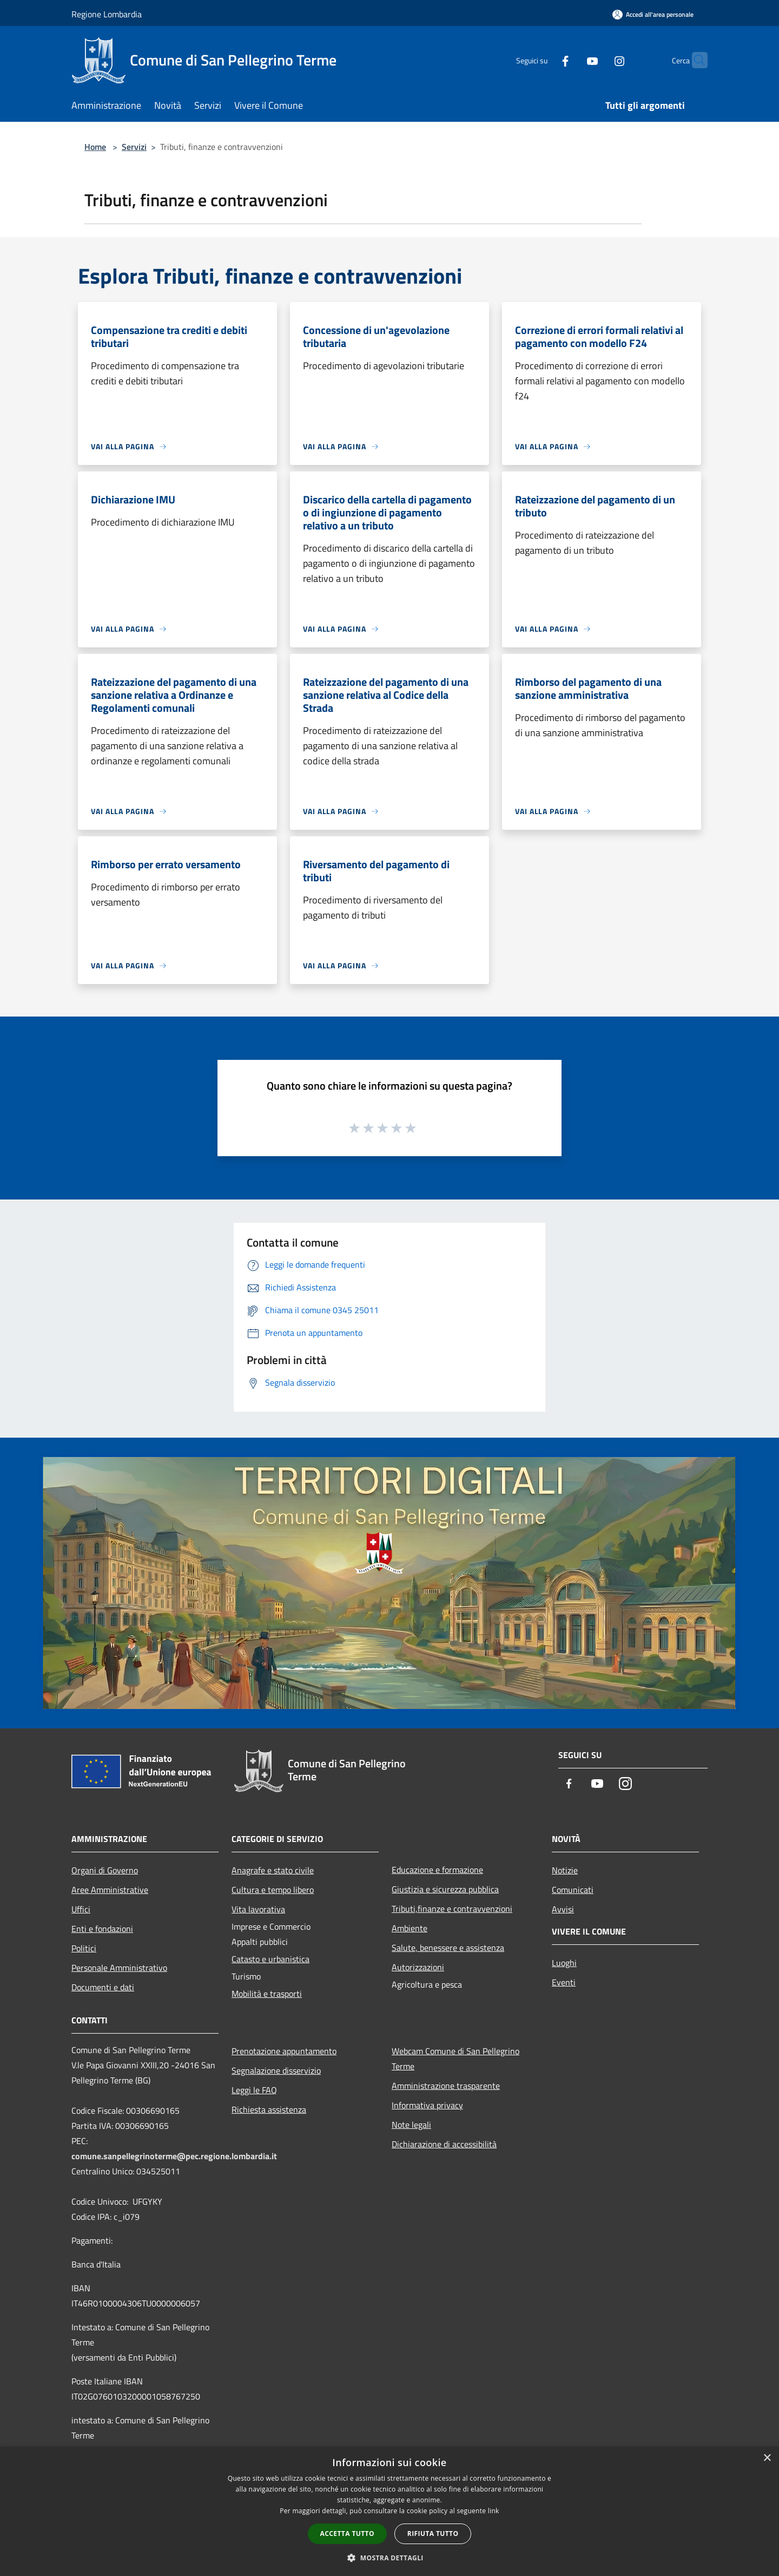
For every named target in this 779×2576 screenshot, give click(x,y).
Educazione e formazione (437, 1869)
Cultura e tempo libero (273, 1889)
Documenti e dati (102, 1987)
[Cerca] (695, 60)
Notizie (565, 1870)
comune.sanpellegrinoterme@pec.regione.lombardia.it (174, 2155)
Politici (83, 1948)
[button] (389, 2557)
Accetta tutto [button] (347, 2533)
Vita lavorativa (258, 1909)
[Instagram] (598, 60)
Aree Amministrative (109, 1889)
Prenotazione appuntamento (284, 2050)
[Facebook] (544, 60)
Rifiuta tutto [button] (433, 2533)
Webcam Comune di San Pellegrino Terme (455, 2058)
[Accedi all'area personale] (653, 14)
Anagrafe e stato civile (273, 1870)
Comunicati (572, 1889)
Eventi (564, 1982)
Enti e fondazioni (102, 1928)
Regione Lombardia (106, 14)
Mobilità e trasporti (267, 1993)
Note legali (411, 2124)
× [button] (767, 2458)
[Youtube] (571, 60)
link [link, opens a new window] (493, 2510)
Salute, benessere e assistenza (448, 1947)
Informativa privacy (427, 2105)
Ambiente (409, 1928)
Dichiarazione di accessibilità (444, 2144)
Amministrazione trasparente (446, 2085)
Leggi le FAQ (254, 2089)
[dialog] (389, 2511)
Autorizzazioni (418, 1967)
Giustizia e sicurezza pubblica (445, 1889)
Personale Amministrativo (119, 1967)
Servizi (134, 146)
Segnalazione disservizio (276, 2070)
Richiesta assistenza (269, 2109)
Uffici (80, 1909)
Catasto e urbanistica (270, 1958)
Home (95, 146)
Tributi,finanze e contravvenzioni (452, 1908)
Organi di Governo (104, 1870)
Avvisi (563, 1909)
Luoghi (564, 1962)
